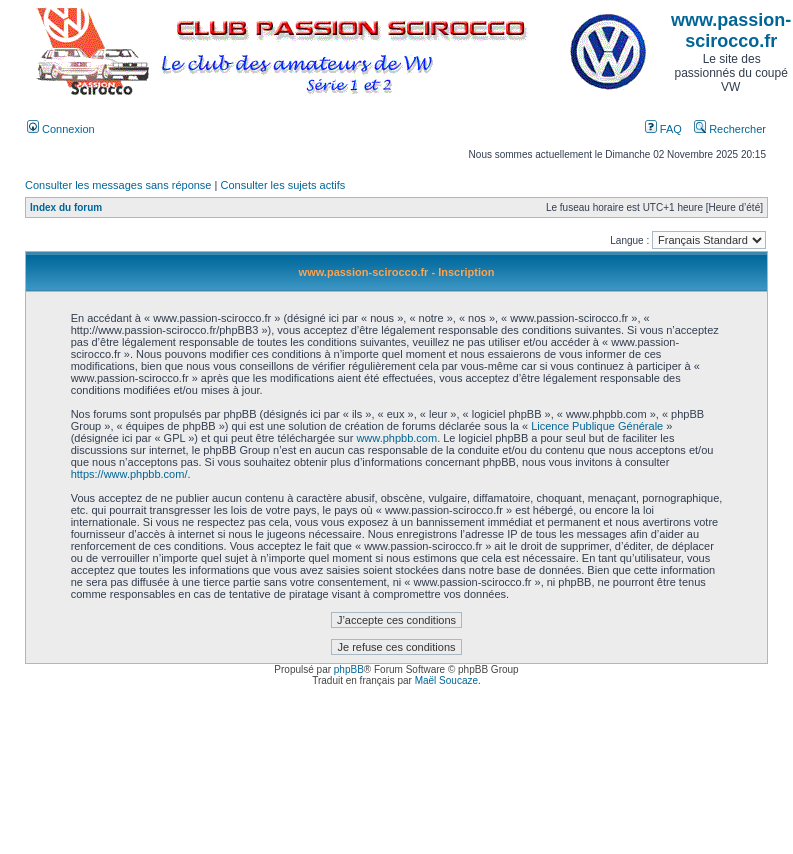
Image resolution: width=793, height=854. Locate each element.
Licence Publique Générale (597, 426)
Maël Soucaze (446, 680)
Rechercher (730, 129)
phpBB (349, 669)
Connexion (61, 129)
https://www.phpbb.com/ (129, 474)
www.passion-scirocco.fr (731, 30)
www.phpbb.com (396, 438)
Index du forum (66, 207)
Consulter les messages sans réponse (118, 185)
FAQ (663, 129)
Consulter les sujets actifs (282, 185)
